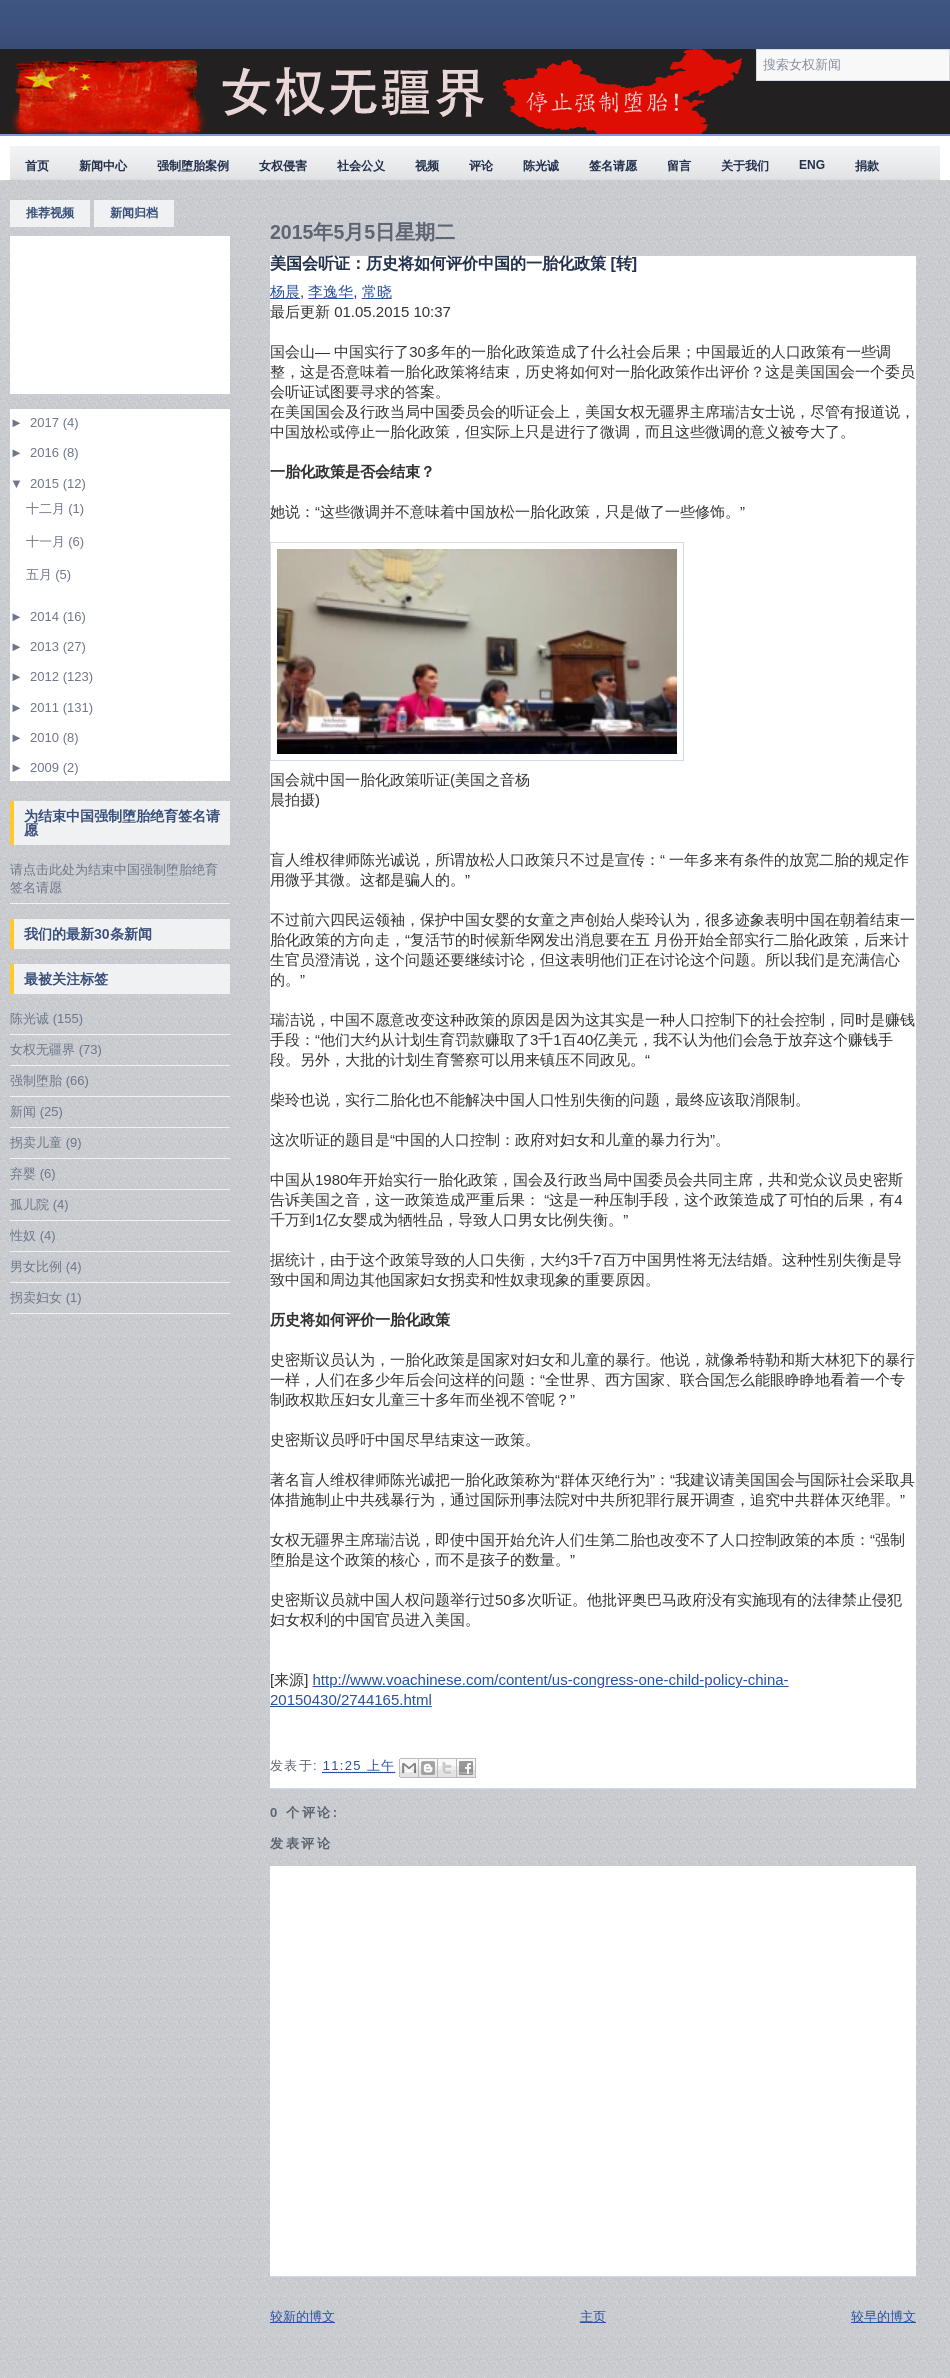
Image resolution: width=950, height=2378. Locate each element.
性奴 (23, 1235)
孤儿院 (29, 1204)
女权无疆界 (42, 1049)
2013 (46, 646)
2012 (46, 676)
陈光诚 (541, 166)
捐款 (867, 166)
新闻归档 (134, 213)
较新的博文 (302, 2316)
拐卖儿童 (36, 1142)
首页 (37, 166)
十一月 (47, 541)
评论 (481, 166)
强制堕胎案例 (193, 166)
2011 (46, 707)
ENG (812, 165)
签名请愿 (613, 166)
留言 (679, 166)
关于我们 (745, 166)
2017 (46, 422)
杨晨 (285, 291)
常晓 (377, 291)
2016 (46, 452)
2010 (46, 737)
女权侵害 (283, 166)
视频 (427, 166)
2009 (46, 767)
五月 (41, 574)
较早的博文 (883, 2316)
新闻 (23, 1111)
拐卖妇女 (36, 1297)
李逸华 (330, 291)
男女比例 (36, 1266)
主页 (593, 2316)
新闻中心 (103, 166)
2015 (46, 483)
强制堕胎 (36, 1080)
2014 (46, 616)
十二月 (47, 508)
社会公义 (361, 166)
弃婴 (23, 1173)
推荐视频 (50, 213)
